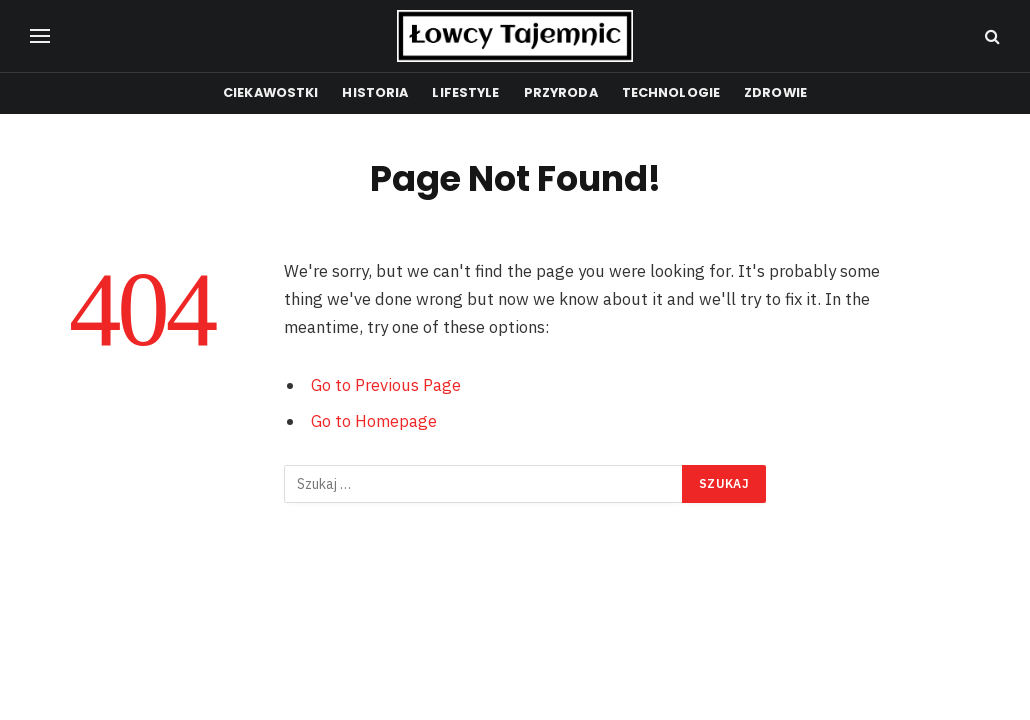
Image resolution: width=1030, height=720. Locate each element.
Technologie (671, 92)
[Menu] (40, 36)
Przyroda (561, 92)
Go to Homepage (374, 421)
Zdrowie (775, 92)
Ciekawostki (270, 92)
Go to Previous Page (386, 385)
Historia (375, 92)
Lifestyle (465, 92)
